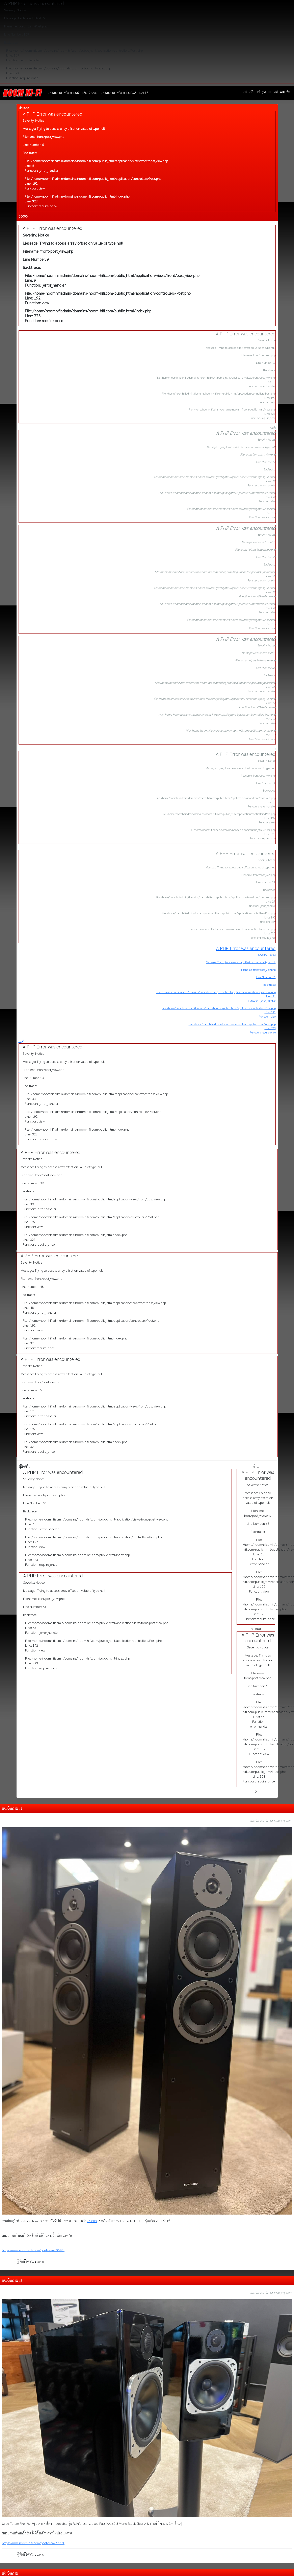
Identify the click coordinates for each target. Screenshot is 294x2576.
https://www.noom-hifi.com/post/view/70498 (33, 2250)
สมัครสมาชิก (282, 92)
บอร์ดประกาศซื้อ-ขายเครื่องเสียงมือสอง (72, 92)
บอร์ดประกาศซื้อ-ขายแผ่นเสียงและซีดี (124, 92)
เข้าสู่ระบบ (264, 92)
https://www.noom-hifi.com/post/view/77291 (33, 2543)
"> (21, 1041)
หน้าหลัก (248, 92)
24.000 (92, 2221)
